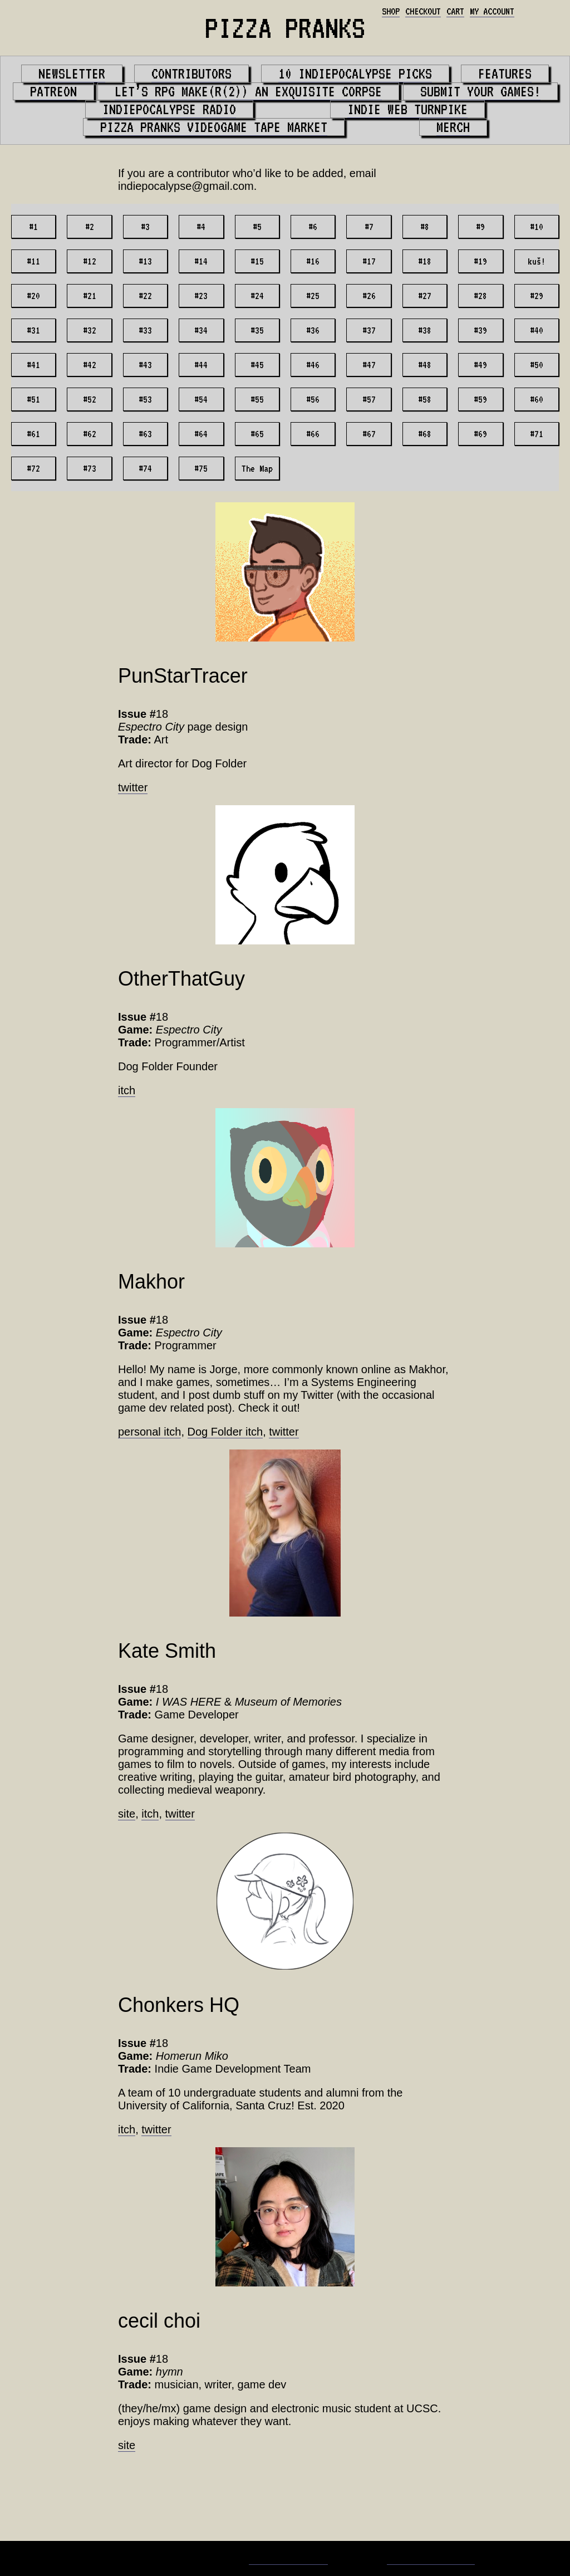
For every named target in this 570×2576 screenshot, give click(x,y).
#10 (536, 226)
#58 (424, 399)
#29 (536, 295)
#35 (257, 330)
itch (126, 1090)
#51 (33, 399)
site (126, 1814)
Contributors (191, 73)
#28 (480, 295)
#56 (313, 399)
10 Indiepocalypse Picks (355, 73)
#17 (369, 261)
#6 (312, 226)
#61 (33, 433)
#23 (201, 295)
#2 (89, 226)
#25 (313, 295)
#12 (89, 261)
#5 (257, 226)
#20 (33, 295)
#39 (480, 330)
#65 (257, 433)
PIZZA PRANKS (285, 28)
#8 (424, 226)
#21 (89, 295)
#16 (313, 261)
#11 (33, 261)
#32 (89, 330)
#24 (257, 295)
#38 (424, 330)
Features (505, 73)
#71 (536, 433)
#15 (257, 261)
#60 (536, 399)
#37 (369, 330)
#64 (201, 433)
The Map (257, 468)
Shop (391, 11)
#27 (424, 295)
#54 (201, 399)
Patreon (53, 91)
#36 (313, 330)
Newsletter (71, 73)
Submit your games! (480, 91)
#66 (313, 433)
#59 (480, 399)
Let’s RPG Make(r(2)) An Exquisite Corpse (248, 91)
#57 (369, 399)
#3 (145, 226)
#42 (89, 364)
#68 (424, 433)
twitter (133, 787)
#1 (33, 226)
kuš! (537, 261)
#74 (145, 468)
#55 (257, 399)
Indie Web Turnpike (407, 109)
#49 (480, 364)
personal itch (149, 1432)
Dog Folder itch (225, 1432)
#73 (89, 468)
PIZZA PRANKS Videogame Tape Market (213, 127)
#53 (145, 399)
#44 (201, 364)
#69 (480, 433)
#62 (89, 433)
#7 (369, 226)
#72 (33, 468)
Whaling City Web (431, 2558)
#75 (201, 468)
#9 (480, 226)
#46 (313, 364)
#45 (257, 364)
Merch (453, 127)
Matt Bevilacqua (288, 2558)
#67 (369, 433)
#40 (536, 330)
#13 (145, 261)
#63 (145, 433)
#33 (145, 330)
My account (492, 11)
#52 (89, 399)
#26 (369, 295)
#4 (200, 226)
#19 (480, 261)
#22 (145, 295)
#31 (33, 330)
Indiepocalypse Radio (169, 109)
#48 (424, 364)
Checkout (423, 11)
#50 (536, 364)
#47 (369, 364)
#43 (145, 364)
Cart (455, 11)
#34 (201, 330)
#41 (33, 364)
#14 (201, 261)
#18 (424, 261)
